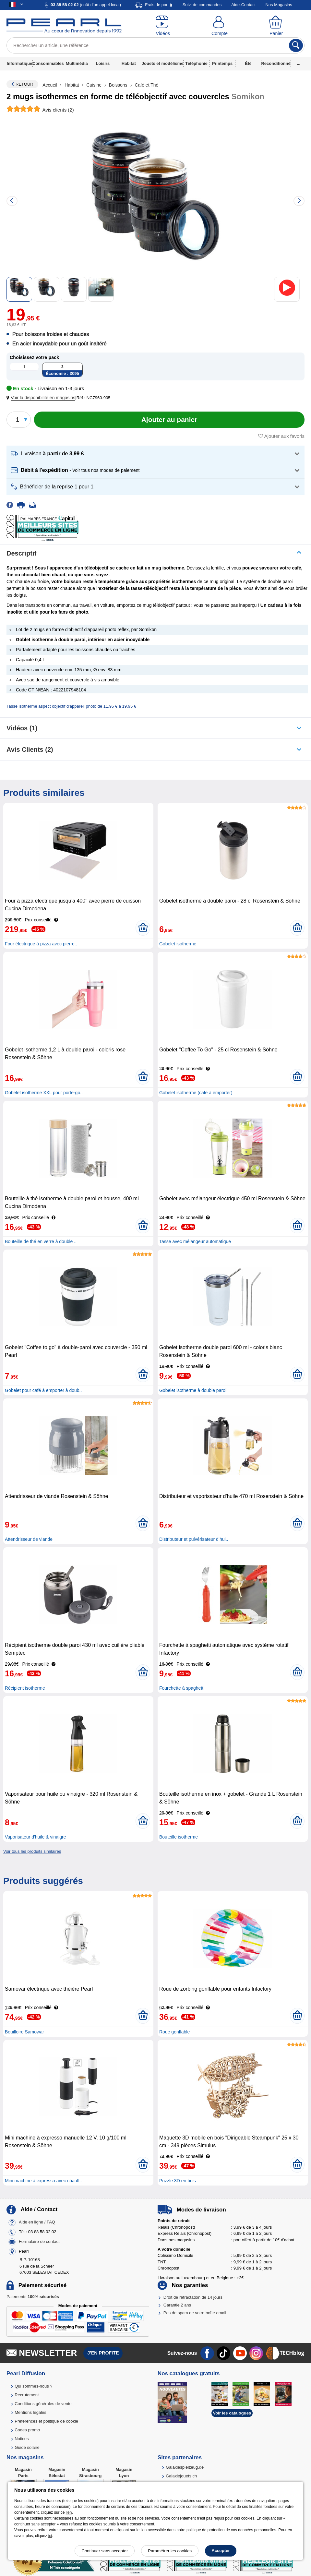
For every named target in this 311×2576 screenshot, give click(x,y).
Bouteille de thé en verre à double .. (41, 1241)
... (298, 63)
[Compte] (219, 26)
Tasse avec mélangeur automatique (195, 1241)
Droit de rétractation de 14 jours (192, 2297)
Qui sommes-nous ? (33, 2386)
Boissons (118, 85)
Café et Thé (146, 85)
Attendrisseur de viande (29, 1539)
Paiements (32, 2296)
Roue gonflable (174, 2031)
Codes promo (27, 2429)
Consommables (48, 63)
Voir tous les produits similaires (32, 1851)
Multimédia (77, 63)
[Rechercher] (296, 45)
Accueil (50, 85)
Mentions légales (30, 2412)
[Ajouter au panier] (169, 420)
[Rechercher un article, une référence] (155, 45)
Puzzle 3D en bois (177, 2180)
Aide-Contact (243, 4)
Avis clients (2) (29, 749)
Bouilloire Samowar (24, 2031)
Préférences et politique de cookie (46, 2421)
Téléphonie (196, 63)
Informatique (19, 63)
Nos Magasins (278, 4)
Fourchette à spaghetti (181, 1688)
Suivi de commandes (202, 4)
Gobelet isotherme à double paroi (192, 1390)
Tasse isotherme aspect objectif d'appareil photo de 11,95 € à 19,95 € (71, 706)
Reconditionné (275, 63)
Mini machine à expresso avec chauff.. (43, 2180)
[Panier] (276, 26)
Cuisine (93, 85)
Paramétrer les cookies (170, 2550)
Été (248, 63)
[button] (42, 397)
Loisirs (103, 63)
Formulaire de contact (39, 2241)
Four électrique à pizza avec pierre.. (41, 943)
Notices (22, 2438)
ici (50, 2536)
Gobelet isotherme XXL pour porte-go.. (44, 1092)
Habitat (129, 63)
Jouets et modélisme (163, 63)
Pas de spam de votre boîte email (194, 2312)
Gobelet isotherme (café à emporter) (196, 1092)
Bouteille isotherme (178, 1836)
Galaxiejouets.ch (181, 2476)
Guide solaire (27, 2447)
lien (69, 2512)
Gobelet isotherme (177, 943)
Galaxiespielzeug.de (185, 2467)
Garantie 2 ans (177, 2305)
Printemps (222, 63)
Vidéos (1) (21, 728)
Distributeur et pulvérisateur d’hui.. (193, 1539)
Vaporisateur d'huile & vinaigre (35, 1836)
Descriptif (21, 553)
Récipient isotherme (25, 1688)
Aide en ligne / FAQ (37, 2222)
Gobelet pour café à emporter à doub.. (43, 1390)
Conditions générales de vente (43, 2403)
